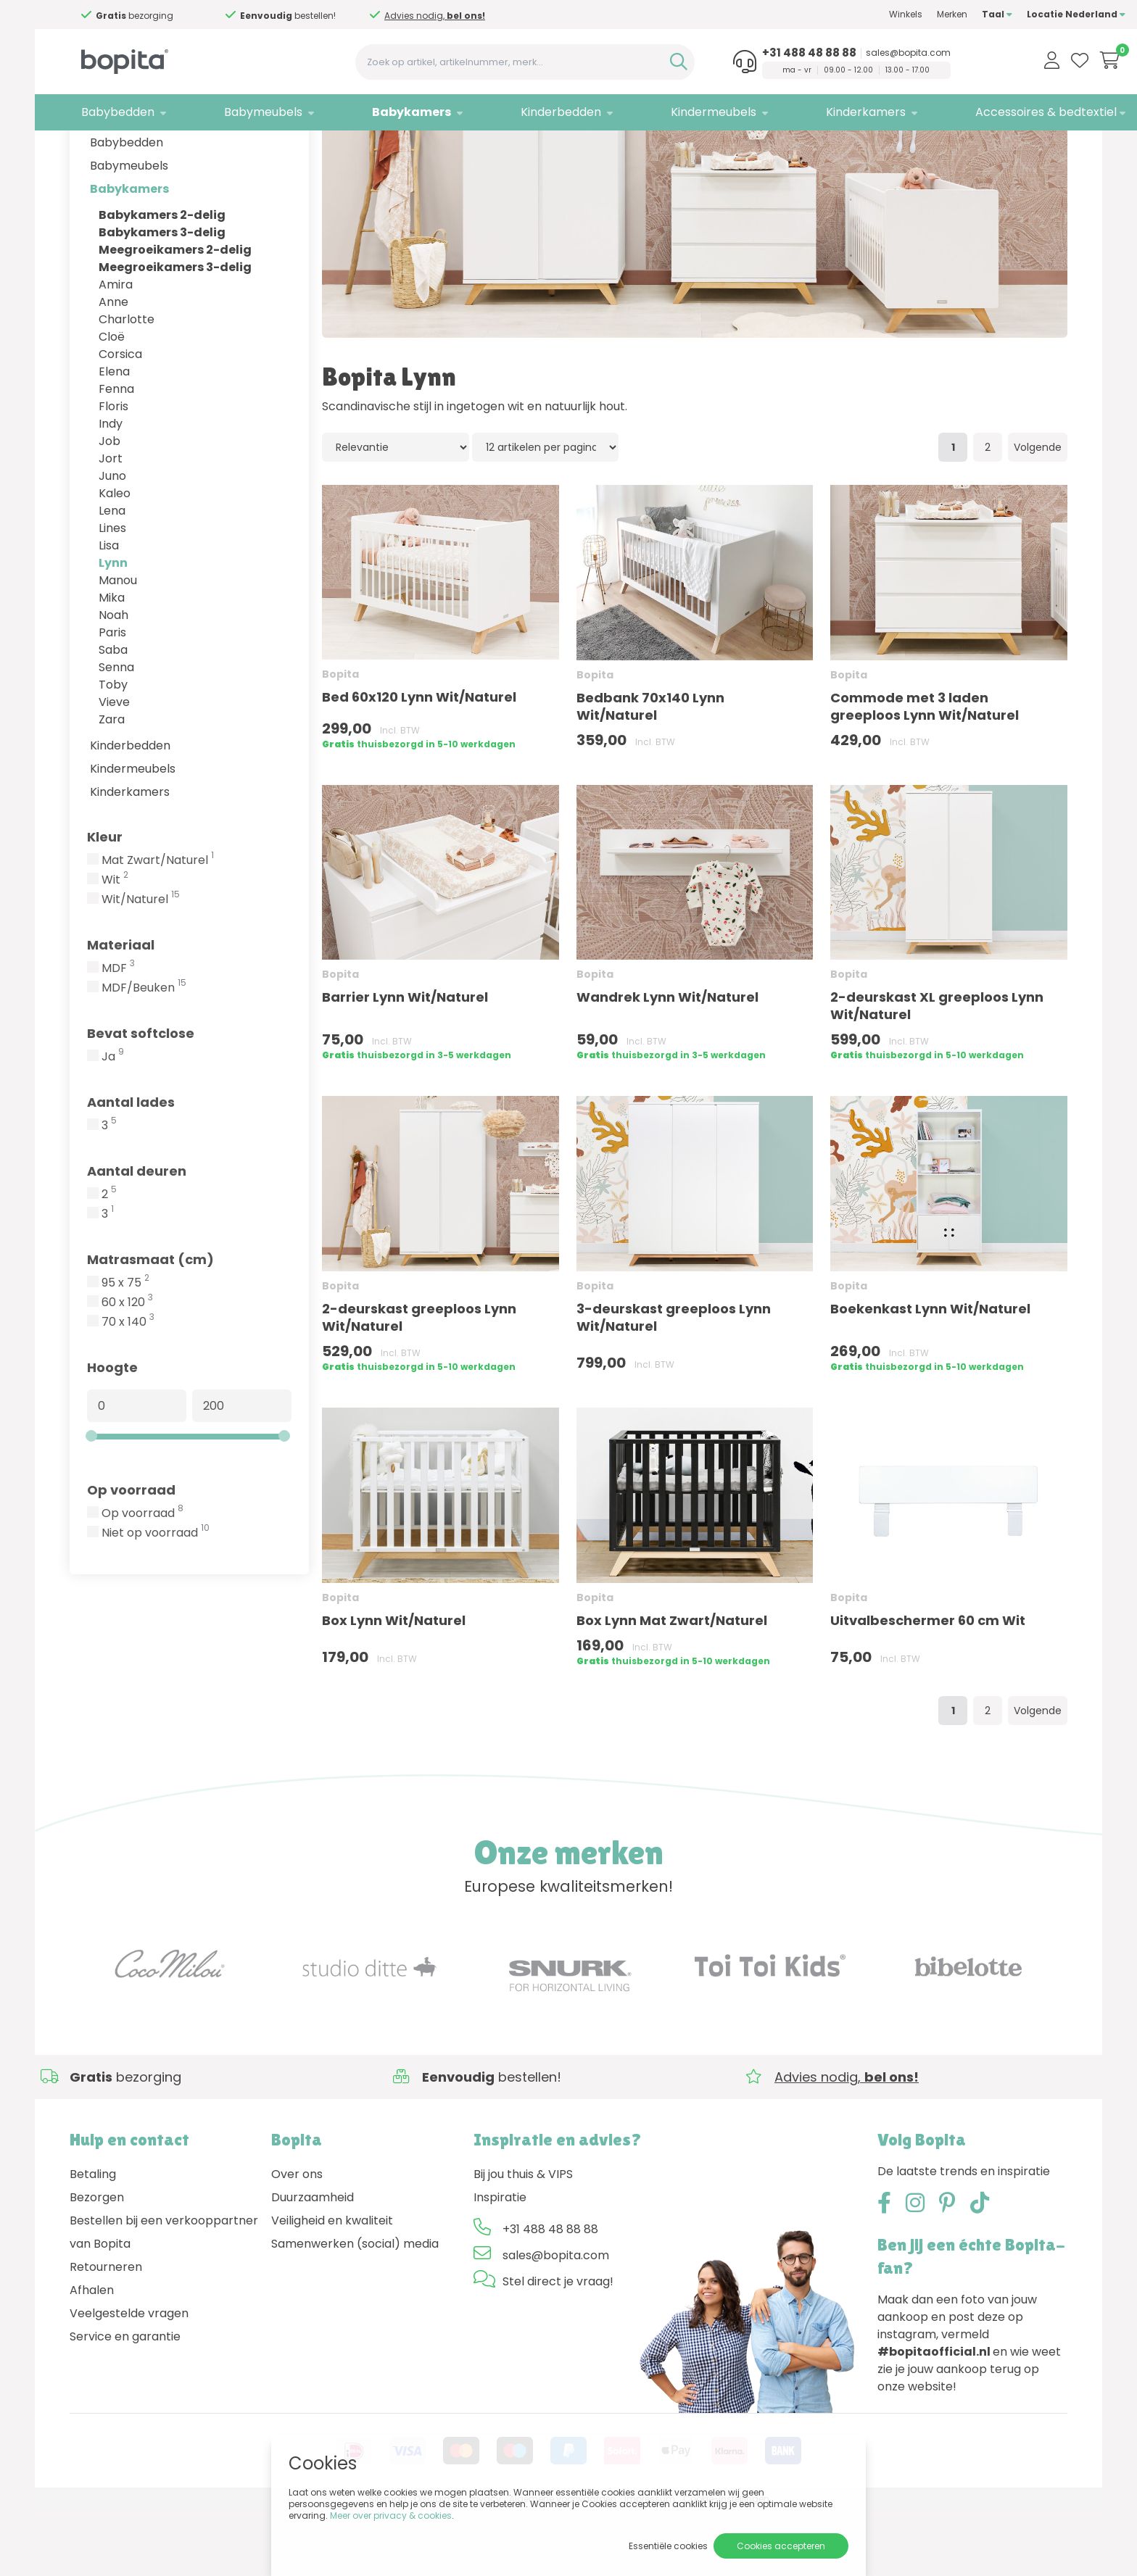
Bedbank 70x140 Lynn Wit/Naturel (650, 771)
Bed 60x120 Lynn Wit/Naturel (419, 762)
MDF (118, 1033)
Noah (113, 680)
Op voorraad (131, 1555)
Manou (118, 645)
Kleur (105, 902)
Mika (112, 663)
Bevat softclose (140, 1098)
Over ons (297, 2239)
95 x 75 (125, 1348)
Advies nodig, (410, 20)
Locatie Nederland (1018, 14)
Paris (112, 697)
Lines (112, 593)
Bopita (177, 149)
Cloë (112, 402)
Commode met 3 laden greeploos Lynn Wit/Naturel (924, 771)
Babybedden (106, 112)
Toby (113, 749)
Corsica (120, 419)
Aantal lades (131, 1167)
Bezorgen (97, 2262)
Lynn (113, 628)
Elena (114, 436)
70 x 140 (128, 1387)
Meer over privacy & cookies (391, 2515)
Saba (113, 715)
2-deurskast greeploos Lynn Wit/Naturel (419, 1382)
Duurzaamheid (312, 2262)
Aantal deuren (136, 1236)
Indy (111, 489)
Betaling (93, 2239)
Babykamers (384, 112)
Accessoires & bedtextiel (988, 112)
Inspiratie (500, 2262)
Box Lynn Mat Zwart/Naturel (671, 1686)
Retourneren (106, 2332)
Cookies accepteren (781, 2546)
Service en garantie (125, 2401)
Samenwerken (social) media (355, 2309)
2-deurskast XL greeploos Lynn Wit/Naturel (936, 1071)
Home (84, 149)
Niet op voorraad (156, 1598)
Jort (111, 523)
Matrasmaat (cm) (150, 1325)
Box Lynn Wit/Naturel (394, 1686)
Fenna (116, 454)
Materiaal (120, 1010)
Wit (115, 945)
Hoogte (112, 1433)
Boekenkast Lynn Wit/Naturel (930, 1374)
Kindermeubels (671, 112)
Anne (113, 367)
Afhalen (92, 2355)
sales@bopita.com (857, 53)
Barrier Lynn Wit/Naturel (405, 1062)
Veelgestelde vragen (129, 2378)
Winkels (847, 14)
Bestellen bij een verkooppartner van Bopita (164, 2297)
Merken (894, 14)
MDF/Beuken (144, 1053)
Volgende (1038, 512)
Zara (112, 784)
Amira (116, 349)
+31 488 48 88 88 (758, 53)
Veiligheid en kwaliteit (332, 2285)
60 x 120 (127, 1367)
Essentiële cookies (668, 2546)
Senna (116, 732)
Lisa (109, 610)
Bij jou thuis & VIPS (523, 2239)
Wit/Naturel (141, 964)
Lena (112, 576)
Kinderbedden (526, 112)
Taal (939, 14)
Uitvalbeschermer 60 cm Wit (927, 1686)
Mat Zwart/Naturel (158, 925)
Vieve (114, 767)
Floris (113, 471)
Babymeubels (243, 112)
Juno (112, 541)
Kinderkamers (816, 112)
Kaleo (115, 558)
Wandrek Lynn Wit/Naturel (667, 1062)
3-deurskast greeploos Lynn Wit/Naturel (673, 1382)
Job (109, 506)
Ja (113, 1122)
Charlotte (126, 384)
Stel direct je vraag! (558, 2346)
